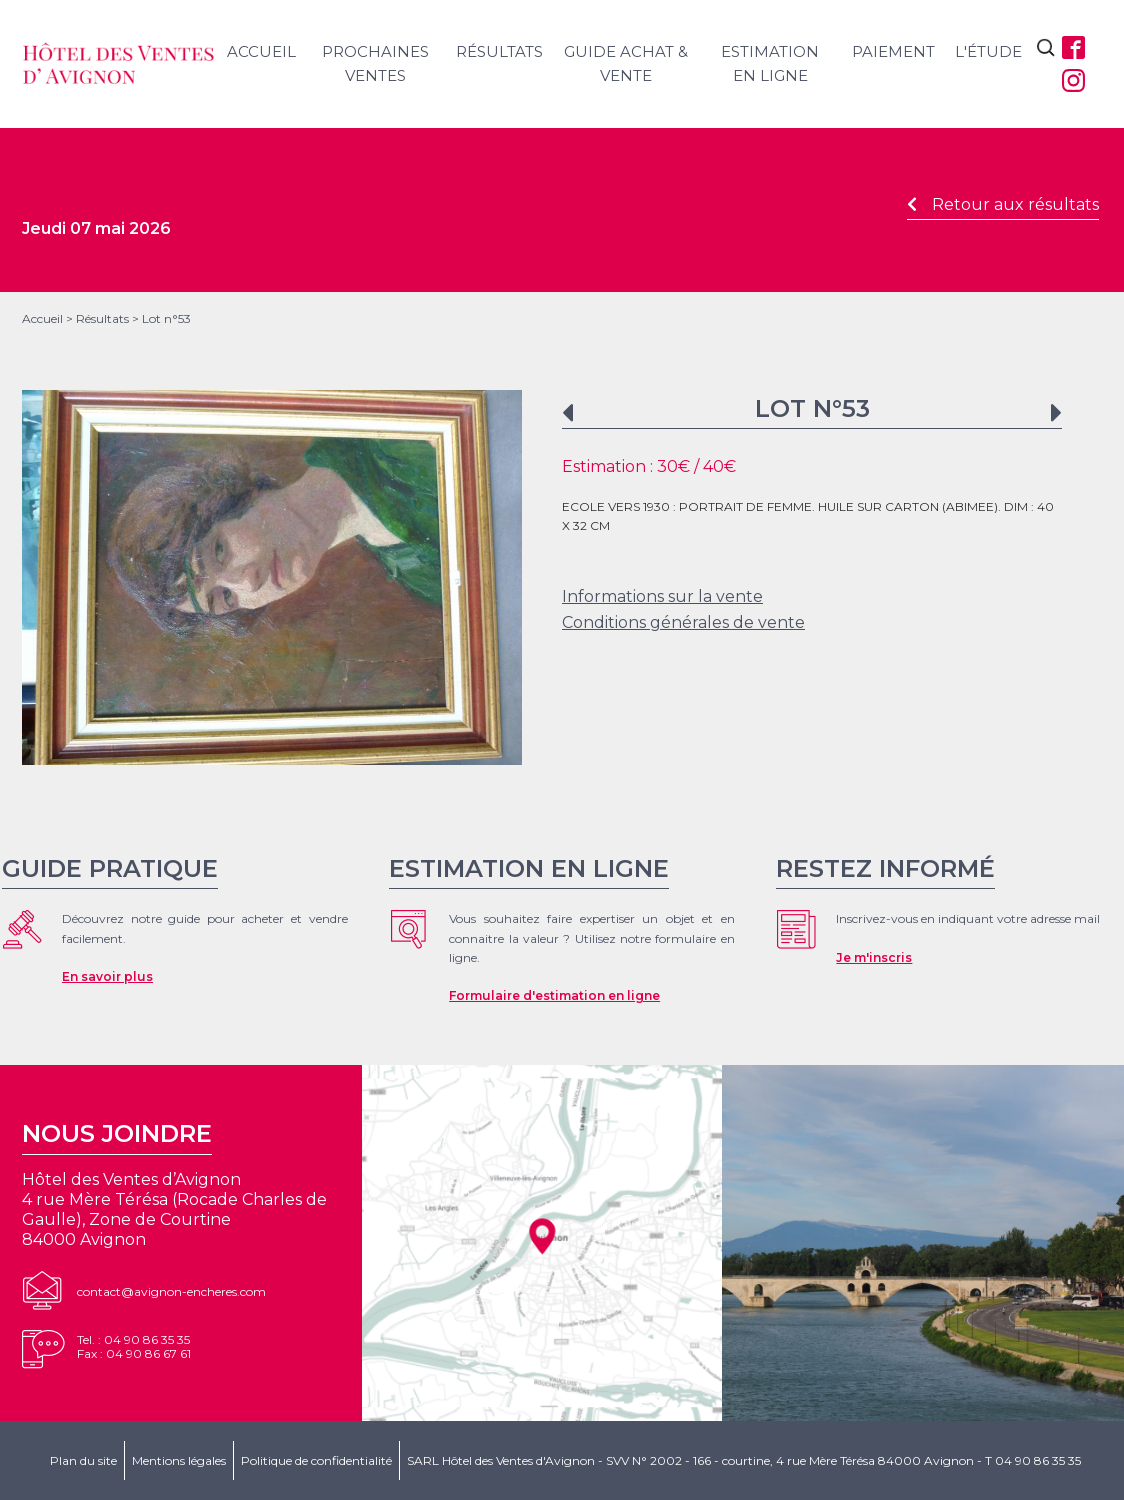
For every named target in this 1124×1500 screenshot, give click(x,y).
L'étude (988, 51)
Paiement (893, 51)
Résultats (499, 51)
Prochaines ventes (375, 63)
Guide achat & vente (626, 63)
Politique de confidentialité (316, 1460)
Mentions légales (179, 1460)
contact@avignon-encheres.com (171, 1291)
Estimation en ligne (770, 63)
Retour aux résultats (1003, 204)
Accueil (261, 51)
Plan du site (83, 1460)
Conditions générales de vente (683, 622)
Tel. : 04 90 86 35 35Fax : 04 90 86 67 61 (134, 1346)
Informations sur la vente (662, 596)
